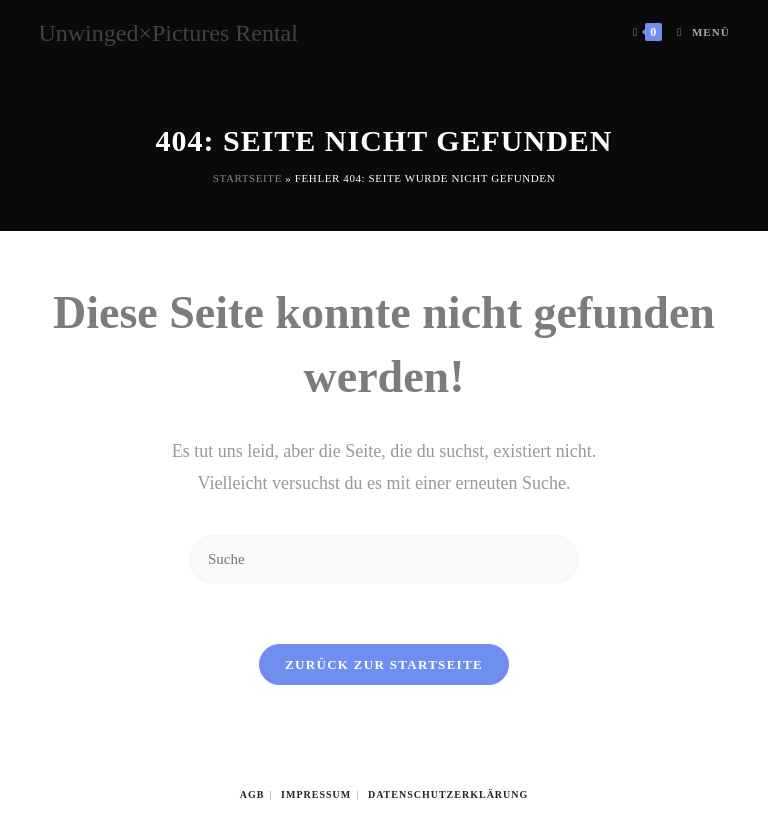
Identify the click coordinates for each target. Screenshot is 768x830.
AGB (252, 794)
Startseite (247, 178)
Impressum (316, 794)
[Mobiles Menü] (695, 32)
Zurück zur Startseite (384, 664)
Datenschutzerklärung (448, 794)
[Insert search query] (384, 559)
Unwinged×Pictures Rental (168, 33)
